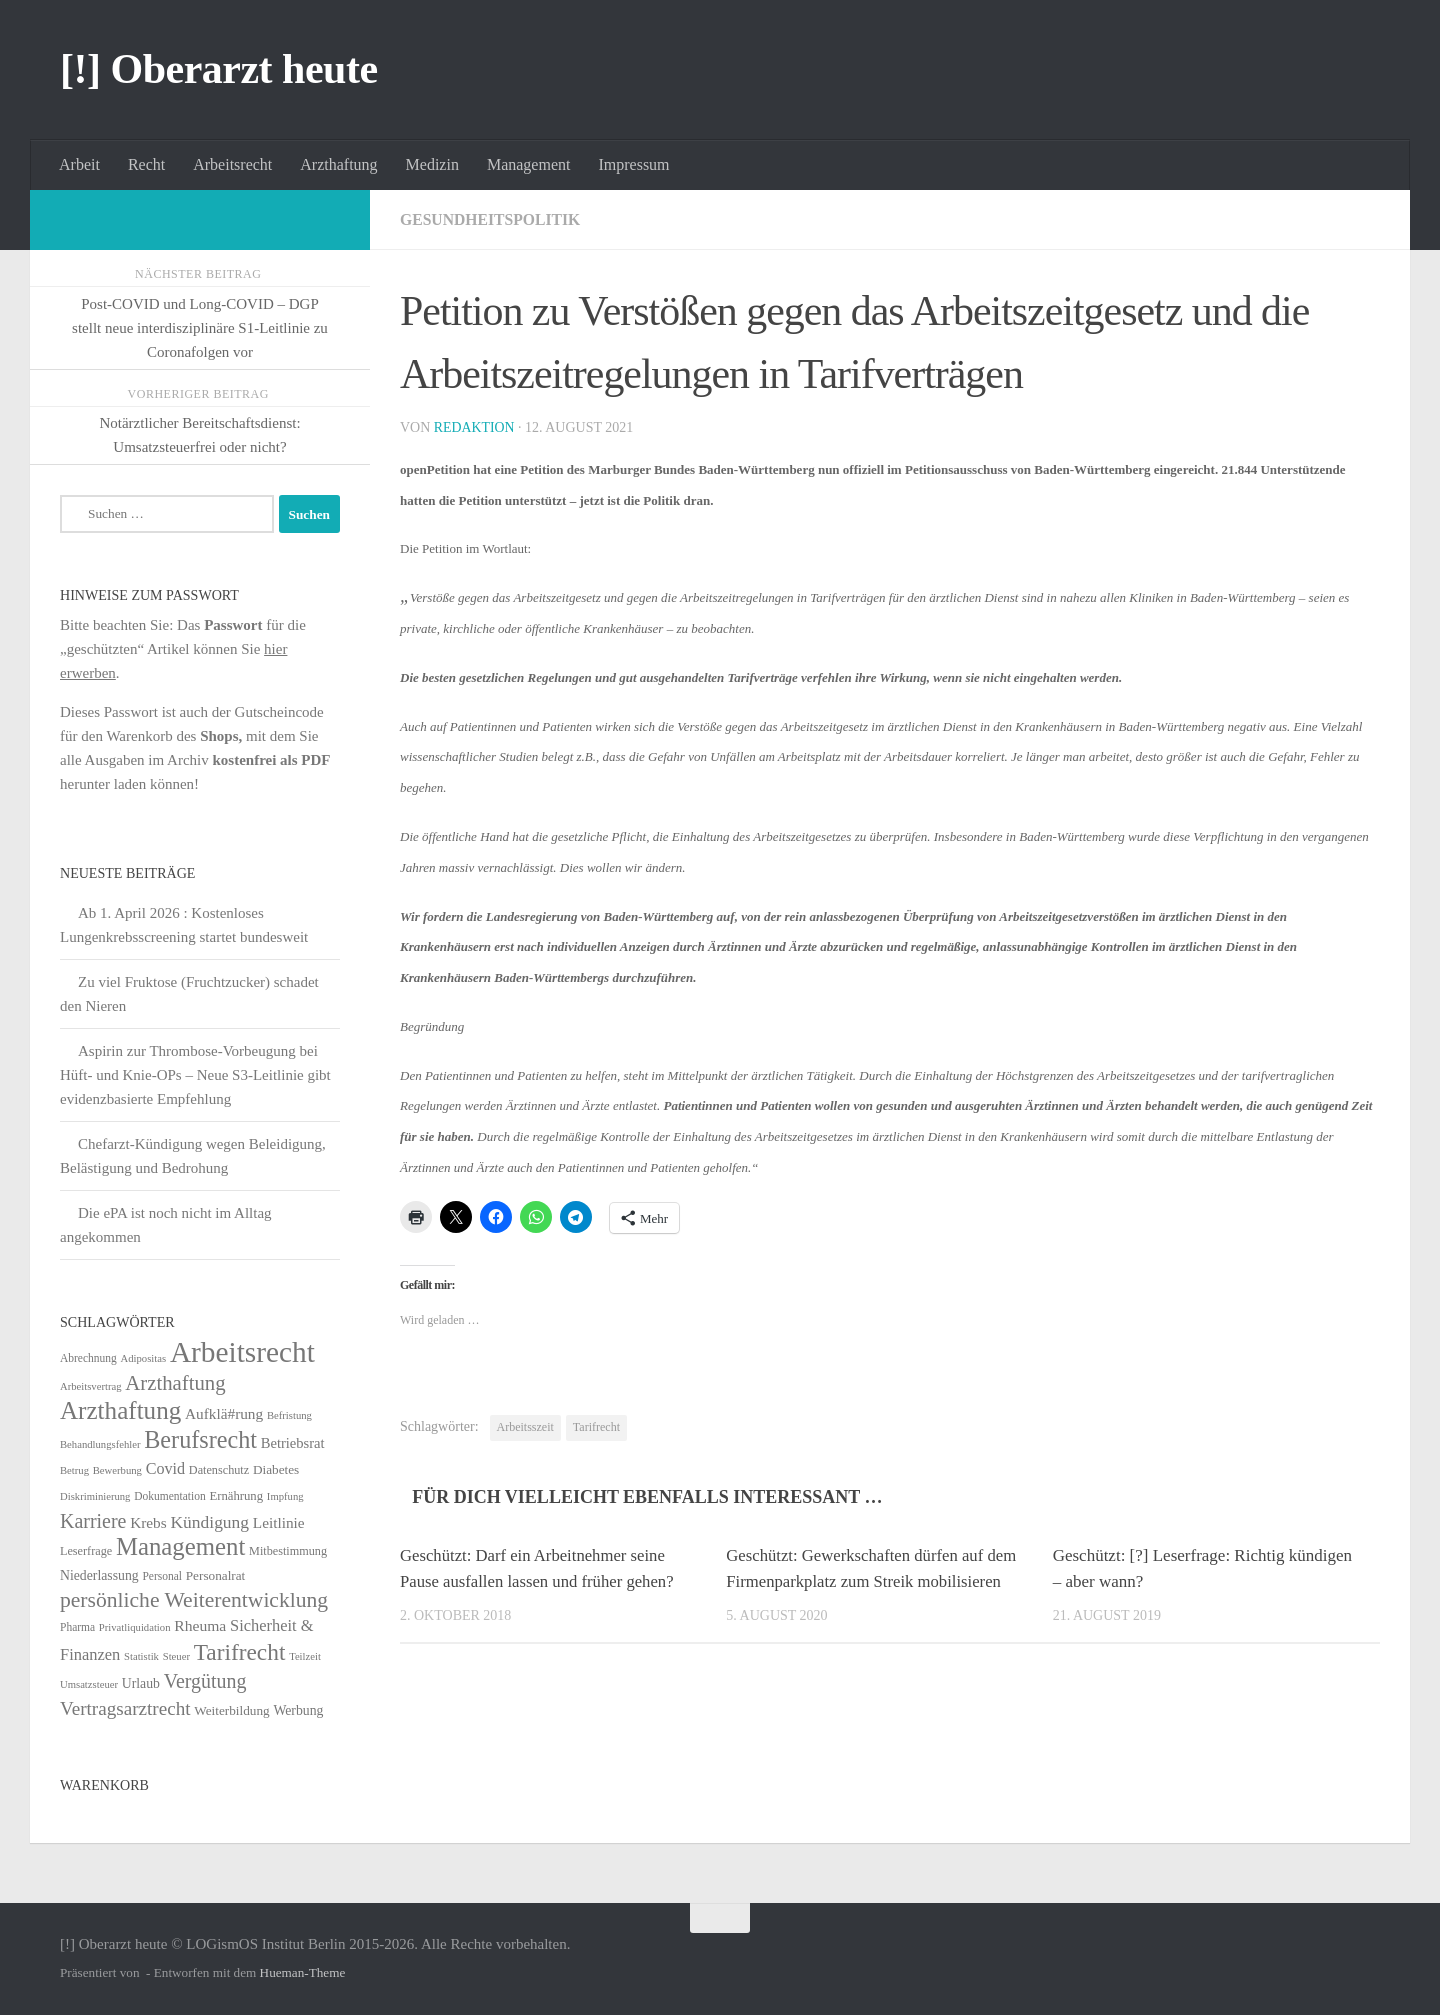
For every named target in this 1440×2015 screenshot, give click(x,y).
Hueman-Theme (303, 1972)
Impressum (633, 164)
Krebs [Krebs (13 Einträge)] (148, 1522)
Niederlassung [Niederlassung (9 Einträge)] (99, 1575)
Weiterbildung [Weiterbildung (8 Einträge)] (231, 1710)
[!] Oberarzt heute (219, 69)
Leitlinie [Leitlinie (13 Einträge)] (279, 1522)
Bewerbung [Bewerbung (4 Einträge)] (117, 1470)
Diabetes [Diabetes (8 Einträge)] (276, 1469)
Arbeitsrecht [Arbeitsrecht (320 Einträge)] (242, 1352)
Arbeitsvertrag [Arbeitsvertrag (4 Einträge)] (91, 1386)
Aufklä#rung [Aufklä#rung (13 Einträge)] (224, 1413)
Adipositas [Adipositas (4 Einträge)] (144, 1358)
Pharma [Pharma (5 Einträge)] (77, 1627)
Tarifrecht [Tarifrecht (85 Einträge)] (240, 1652)
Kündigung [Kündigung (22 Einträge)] (209, 1522)
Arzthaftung (338, 164)
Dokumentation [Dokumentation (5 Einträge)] (169, 1496)
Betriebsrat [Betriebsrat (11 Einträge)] (293, 1443)
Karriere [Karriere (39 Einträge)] (93, 1521)
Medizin (432, 164)
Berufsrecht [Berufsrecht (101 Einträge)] (200, 1439)
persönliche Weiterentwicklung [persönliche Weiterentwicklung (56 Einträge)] (194, 1600)
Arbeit (79, 164)
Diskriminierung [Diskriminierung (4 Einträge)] (95, 1496)
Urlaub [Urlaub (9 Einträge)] (141, 1683)
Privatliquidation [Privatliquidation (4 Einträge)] (135, 1627)
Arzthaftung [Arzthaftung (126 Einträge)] (120, 1410)
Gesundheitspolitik (492, 219)
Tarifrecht (596, 1427)
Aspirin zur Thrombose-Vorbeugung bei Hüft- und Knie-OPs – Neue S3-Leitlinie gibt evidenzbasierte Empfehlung (195, 1075)
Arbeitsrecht (232, 164)
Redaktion (475, 427)
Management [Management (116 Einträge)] (180, 1546)
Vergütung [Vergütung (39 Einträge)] (205, 1681)
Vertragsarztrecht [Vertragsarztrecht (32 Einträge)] (125, 1708)
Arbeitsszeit (525, 1427)
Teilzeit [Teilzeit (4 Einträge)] (305, 1656)
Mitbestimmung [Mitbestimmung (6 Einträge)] (288, 1551)
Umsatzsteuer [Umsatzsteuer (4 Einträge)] (89, 1684)
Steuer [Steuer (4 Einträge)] (176, 1656)
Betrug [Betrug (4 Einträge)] (74, 1470)
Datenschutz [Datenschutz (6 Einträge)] (219, 1470)
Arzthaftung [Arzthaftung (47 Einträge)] (175, 1382)
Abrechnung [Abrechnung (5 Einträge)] (88, 1358)
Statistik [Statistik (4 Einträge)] (141, 1656)
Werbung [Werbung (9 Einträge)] (298, 1710)
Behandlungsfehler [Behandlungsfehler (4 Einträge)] (100, 1444)
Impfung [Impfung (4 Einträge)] (285, 1496)
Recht (146, 164)
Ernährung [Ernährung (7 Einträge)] (236, 1496)
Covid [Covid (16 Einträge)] (165, 1468)
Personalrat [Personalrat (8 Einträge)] (216, 1575)
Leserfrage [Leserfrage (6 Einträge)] (86, 1551)
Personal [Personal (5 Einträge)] (162, 1576)
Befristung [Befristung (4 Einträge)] (289, 1415)
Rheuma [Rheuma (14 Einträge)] (200, 1625)
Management (529, 164)
